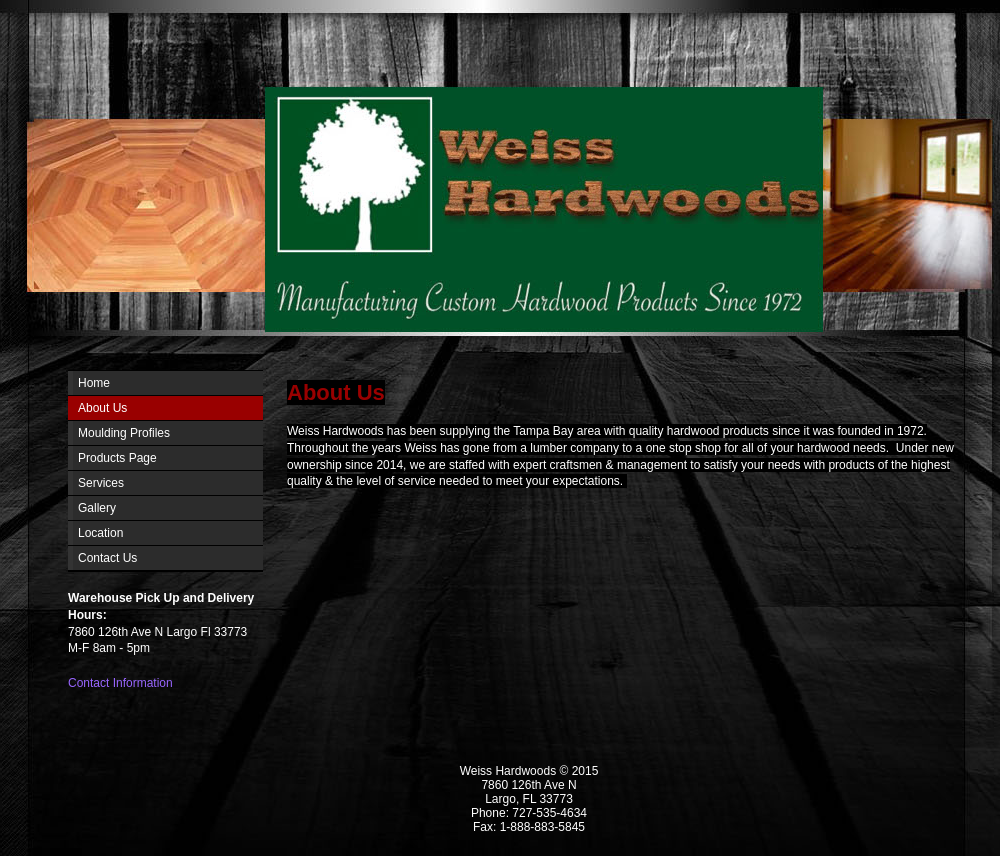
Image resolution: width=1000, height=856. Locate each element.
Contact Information (120, 683)
